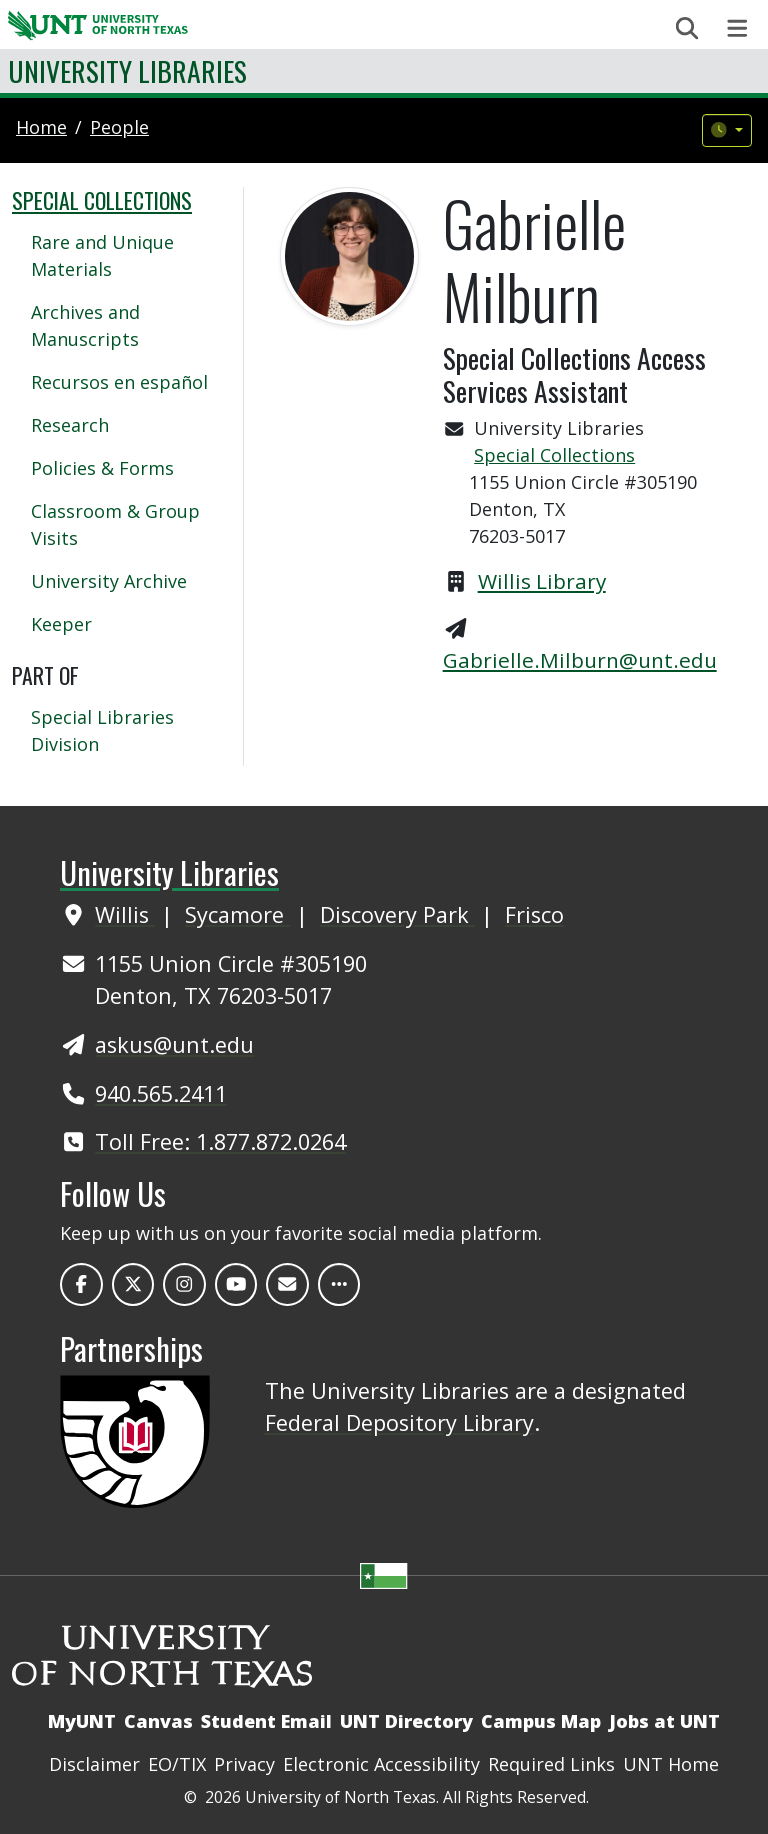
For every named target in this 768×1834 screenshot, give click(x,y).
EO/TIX (177, 1764)
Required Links (551, 1764)
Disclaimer (94, 1764)
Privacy (244, 1764)
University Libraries (127, 70)
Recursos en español (119, 382)
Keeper (61, 624)
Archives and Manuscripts (85, 325)
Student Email (266, 1721)
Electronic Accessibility (381, 1764)
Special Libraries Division (102, 730)
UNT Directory (406, 1721)
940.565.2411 (161, 1093)
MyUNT (82, 1721)
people (119, 127)
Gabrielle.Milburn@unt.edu (580, 660)
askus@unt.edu (174, 1044)
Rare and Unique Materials (102, 255)
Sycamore (237, 914)
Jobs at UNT (664, 1721)
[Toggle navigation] (737, 28)
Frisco (534, 914)
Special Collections (554, 455)
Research (70, 425)
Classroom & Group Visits (115, 524)
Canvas (158, 1721)
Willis (125, 914)
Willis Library (542, 581)
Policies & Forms (102, 468)
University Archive (109, 581)
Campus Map (541, 1721)
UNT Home (671, 1764)
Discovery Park (397, 914)
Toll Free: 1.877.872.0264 (220, 1141)
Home (41, 127)
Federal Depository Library (399, 1422)
